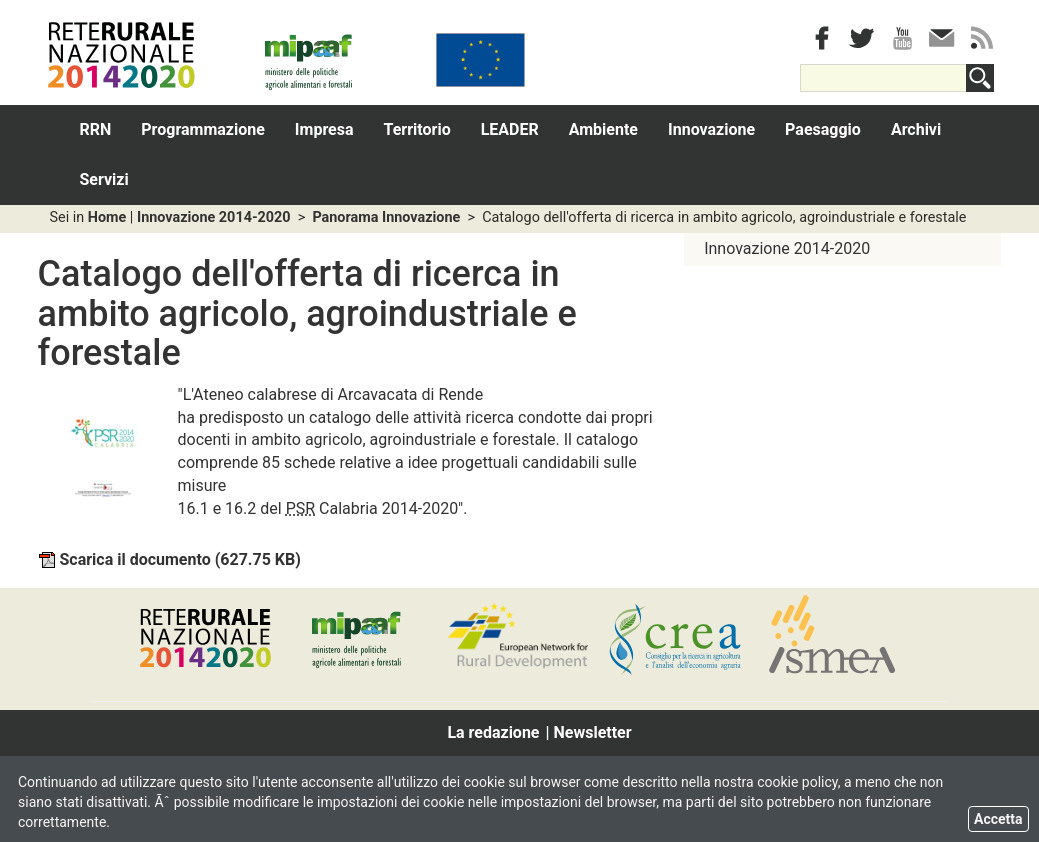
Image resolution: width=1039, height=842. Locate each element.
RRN (96, 129)
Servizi (104, 179)
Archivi (916, 129)
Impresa (324, 129)
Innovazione (711, 129)
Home (107, 217)
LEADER (510, 129)
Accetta (998, 819)
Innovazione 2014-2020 (214, 217)
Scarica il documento (169, 559)
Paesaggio (823, 129)
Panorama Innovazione (386, 217)
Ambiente (603, 129)
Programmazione (203, 129)
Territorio (417, 129)
